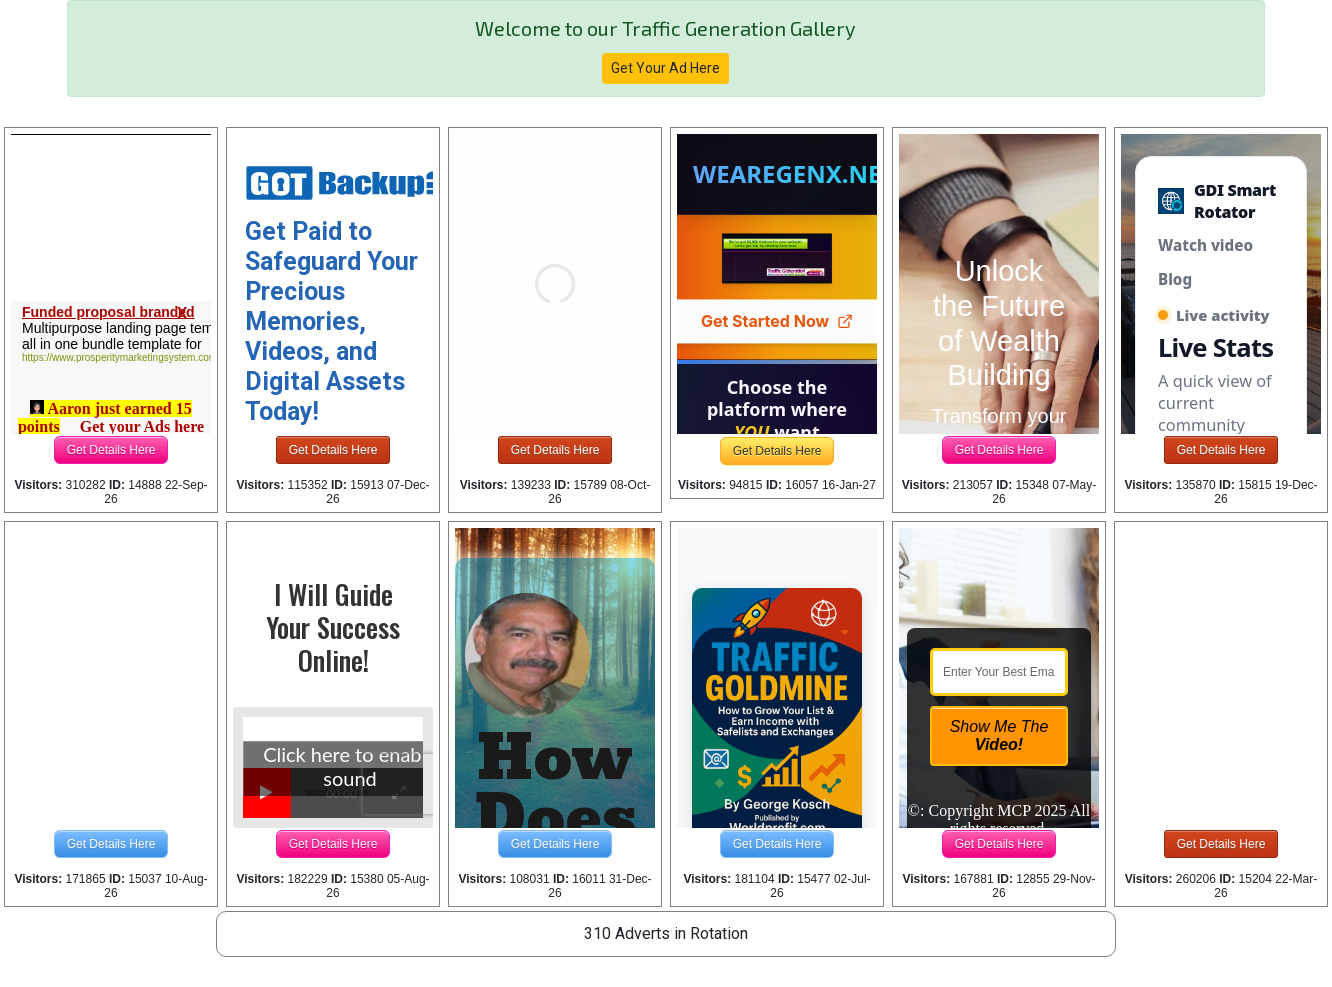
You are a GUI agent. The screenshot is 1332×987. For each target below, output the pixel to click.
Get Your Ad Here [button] (665, 68)
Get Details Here (111, 450)
